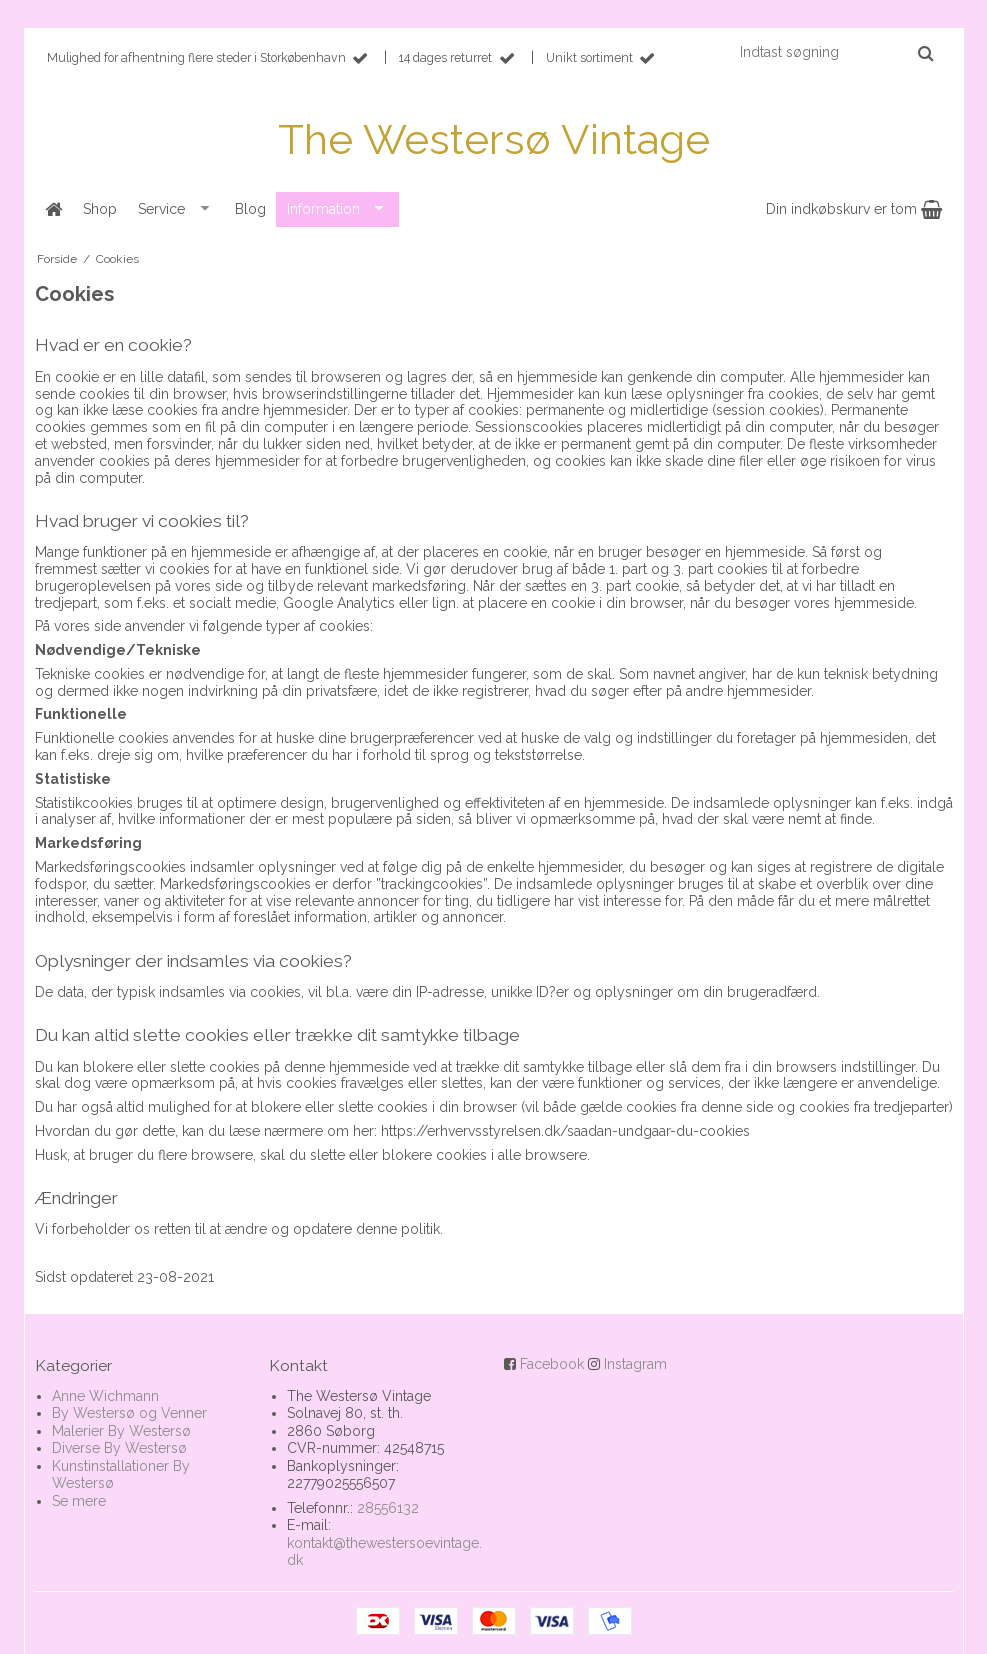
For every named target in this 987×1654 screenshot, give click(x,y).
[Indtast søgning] (835, 52)
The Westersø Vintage (494, 139)
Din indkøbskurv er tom (854, 209)
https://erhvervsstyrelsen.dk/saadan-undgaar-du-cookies (565, 1131)
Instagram (635, 1364)
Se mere (79, 1501)
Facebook (552, 1364)
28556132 (388, 1508)
